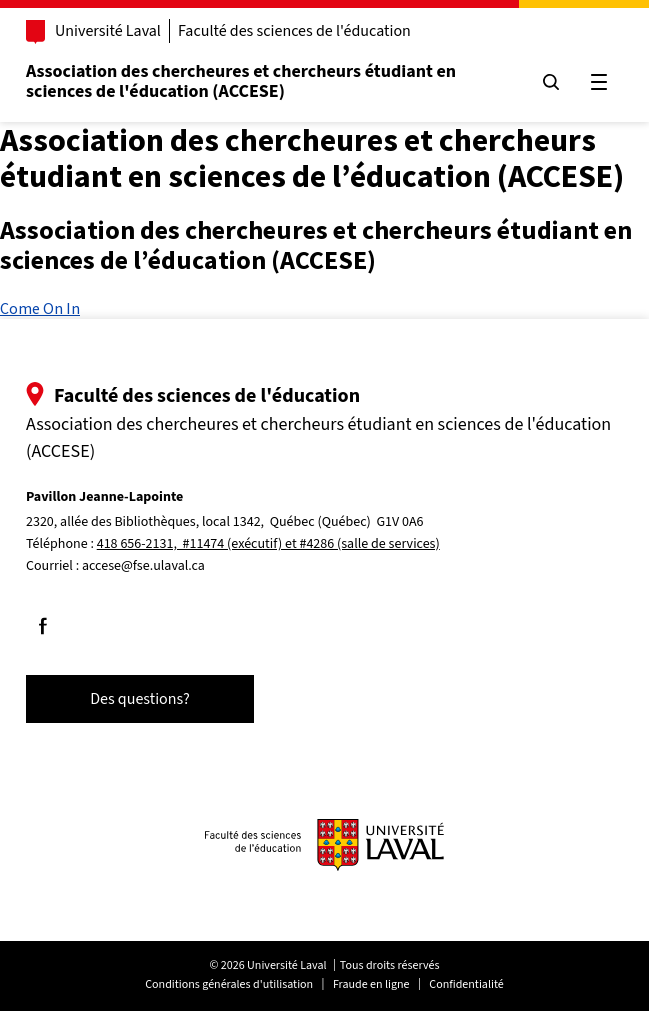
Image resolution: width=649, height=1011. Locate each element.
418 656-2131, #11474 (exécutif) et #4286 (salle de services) (268, 544)
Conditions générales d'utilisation (229, 984)
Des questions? (140, 699)
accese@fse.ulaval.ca (143, 566)
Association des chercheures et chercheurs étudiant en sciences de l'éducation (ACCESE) (241, 81)
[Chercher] (551, 82)
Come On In (40, 308)
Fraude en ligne (371, 984)
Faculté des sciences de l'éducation (294, 31)
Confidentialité (466, 984)
